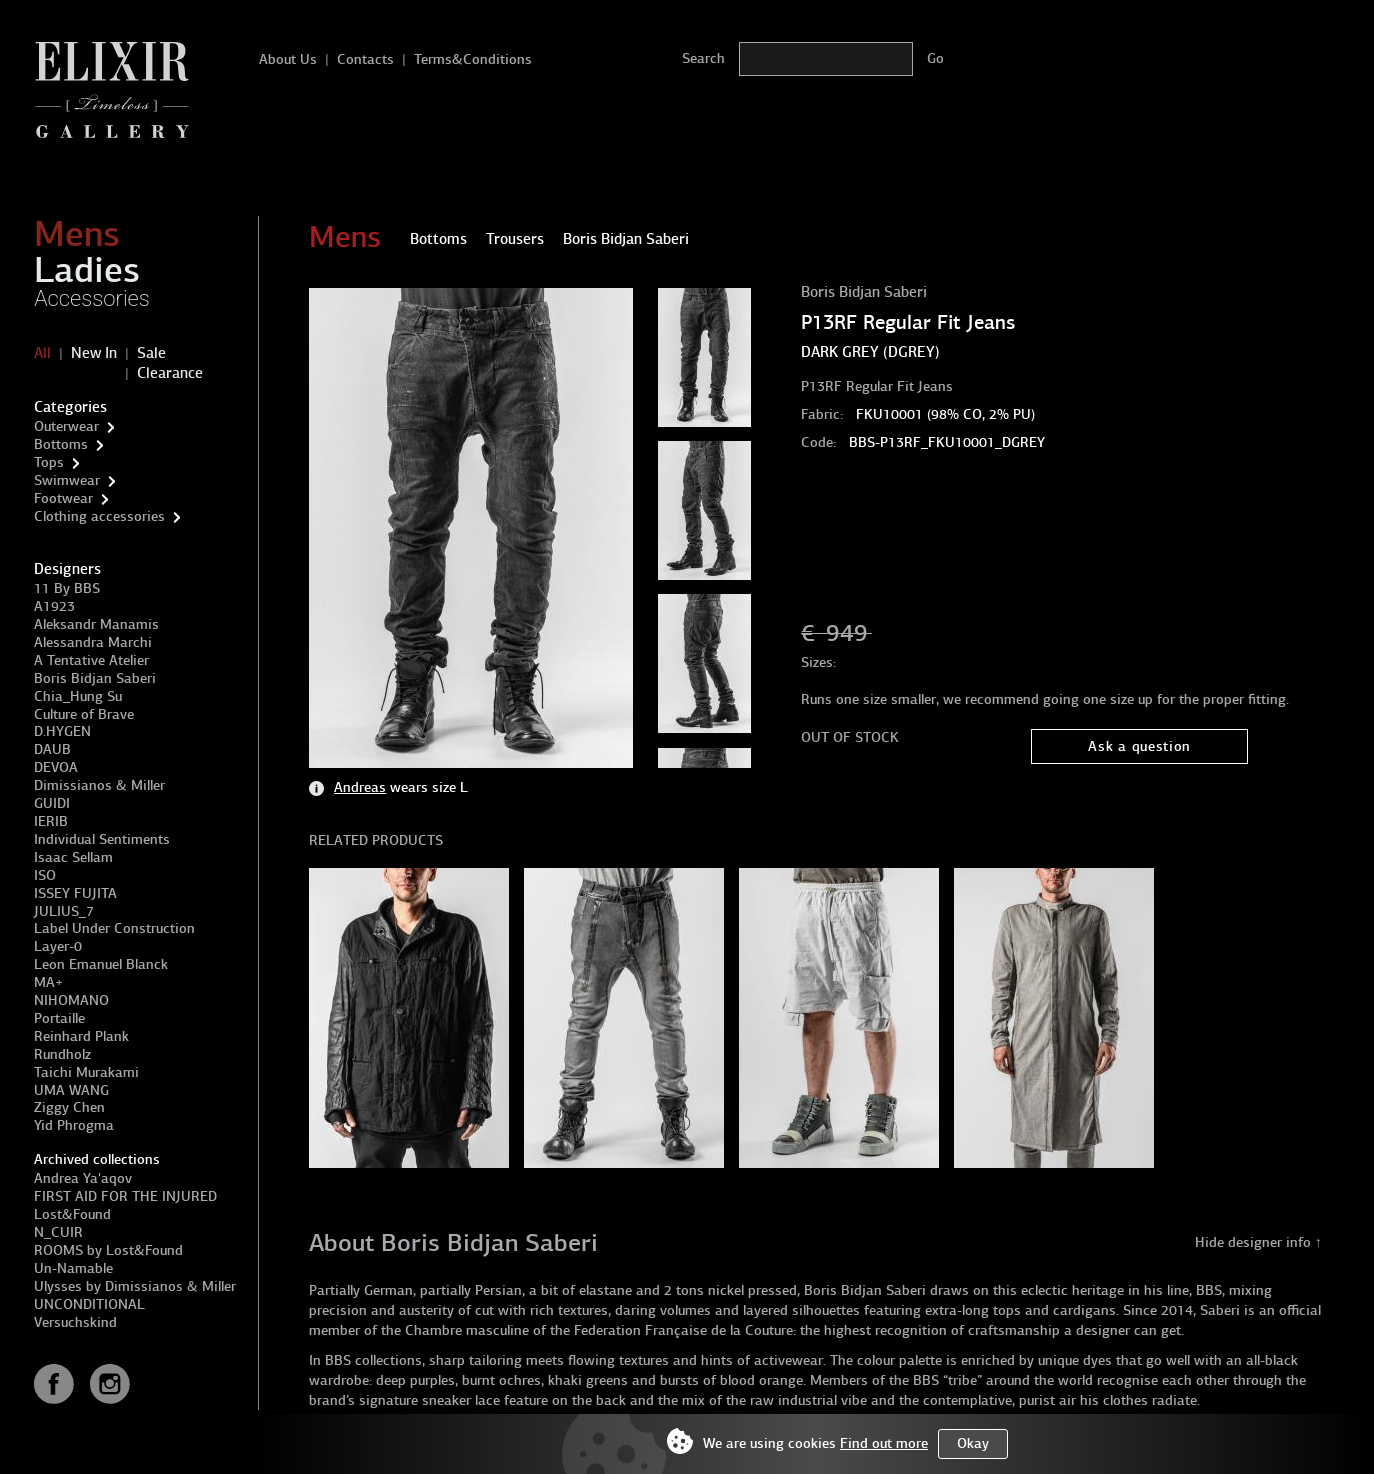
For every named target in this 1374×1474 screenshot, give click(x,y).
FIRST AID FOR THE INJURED (125, 1196)
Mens (77, 234)
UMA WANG (71, 1090)
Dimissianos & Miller (99, 785)
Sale (151, 353)
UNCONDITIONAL (89, 1304)
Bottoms (61, 444)
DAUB (52, 749)
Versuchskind (75, 1322)
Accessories (92, 298)
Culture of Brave (84, 714)
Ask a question (1139, 746)
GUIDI (52, 803)
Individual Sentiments (102, 839)
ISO (45, 875)
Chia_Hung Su (78, 696)
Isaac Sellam (73, 857)
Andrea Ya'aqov (83, 1178)
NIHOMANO (71, 1000)
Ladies (87, 270)
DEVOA (56, 767)
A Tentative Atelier (91, 660)
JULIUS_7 (64, 911)
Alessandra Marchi (93, 642)
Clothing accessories (99, 516)
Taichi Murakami (86, 1072)
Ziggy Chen (69, 1107)
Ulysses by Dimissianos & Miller (135, 1286)
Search (703, 58)
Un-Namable (73, 1268)
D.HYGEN (62, 731)
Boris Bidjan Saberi (95, 678)
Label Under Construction (114, 928)
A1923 (54, 606)
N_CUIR (58, 1232)
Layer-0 (58, 946)
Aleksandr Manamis (96, 624)
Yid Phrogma (74, 1125)
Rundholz (62, 1054)
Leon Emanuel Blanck (101, 964)
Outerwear (66, 426)
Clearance (170, 373)
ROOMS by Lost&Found (108, 1250)
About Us (288, 59)
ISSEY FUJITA (75, 893)
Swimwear (67, 480)
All (42, 353)
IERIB (51, 821)
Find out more (884, 1443)
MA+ (48, 982)
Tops (49, 462)
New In (94, 353)
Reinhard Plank (81, 1036)
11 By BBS (67, 588)
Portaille (59, 1018)
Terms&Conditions (473, 59)
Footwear (63, 498)
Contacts (365, 59)
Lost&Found (72, 1214)
